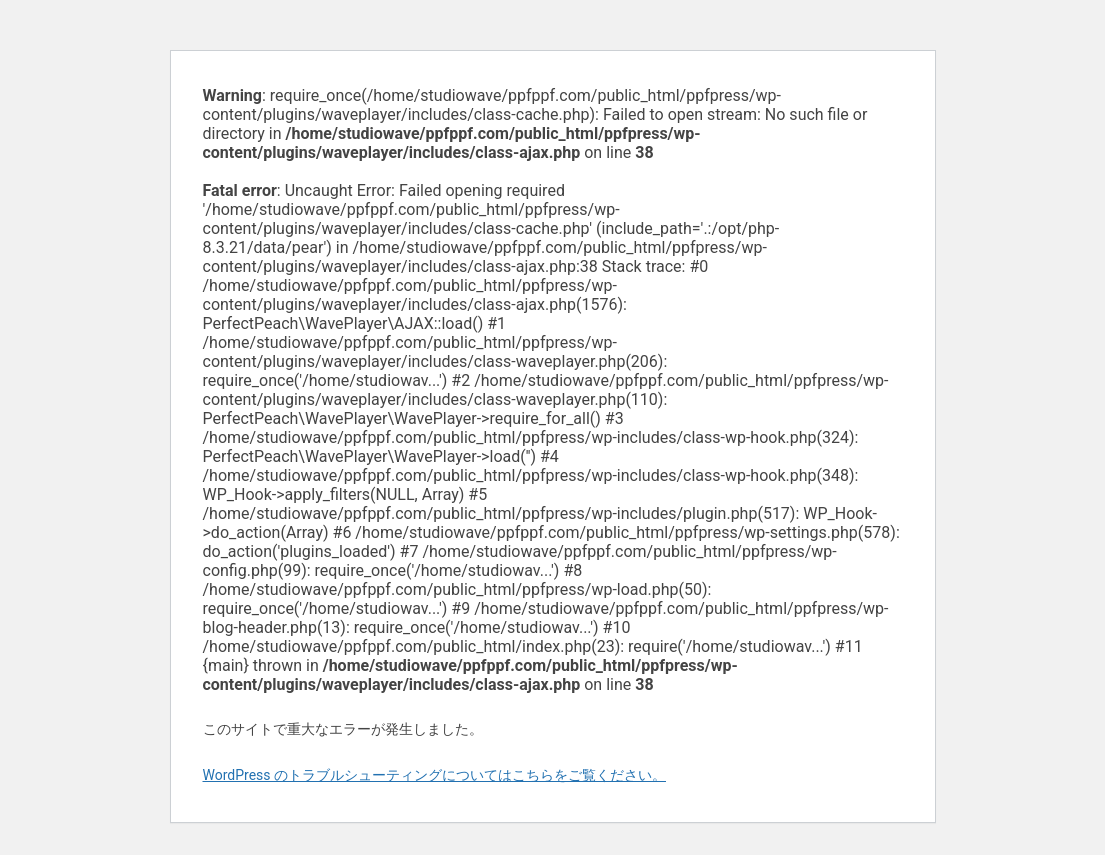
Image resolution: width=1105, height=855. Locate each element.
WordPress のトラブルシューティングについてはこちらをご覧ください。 (435, 775)
